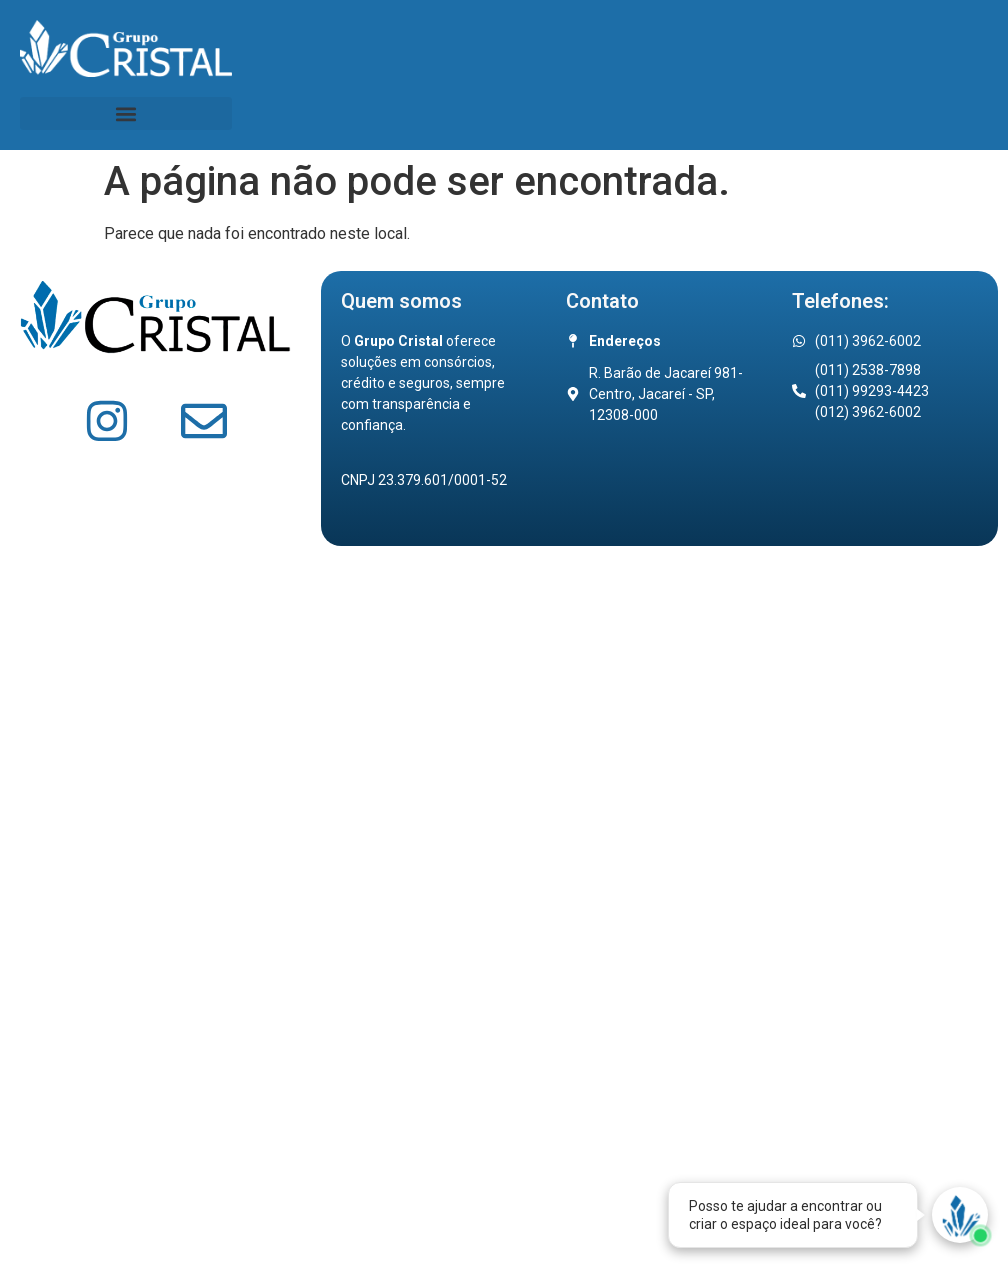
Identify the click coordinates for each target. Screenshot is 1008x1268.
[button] (126, 113)
